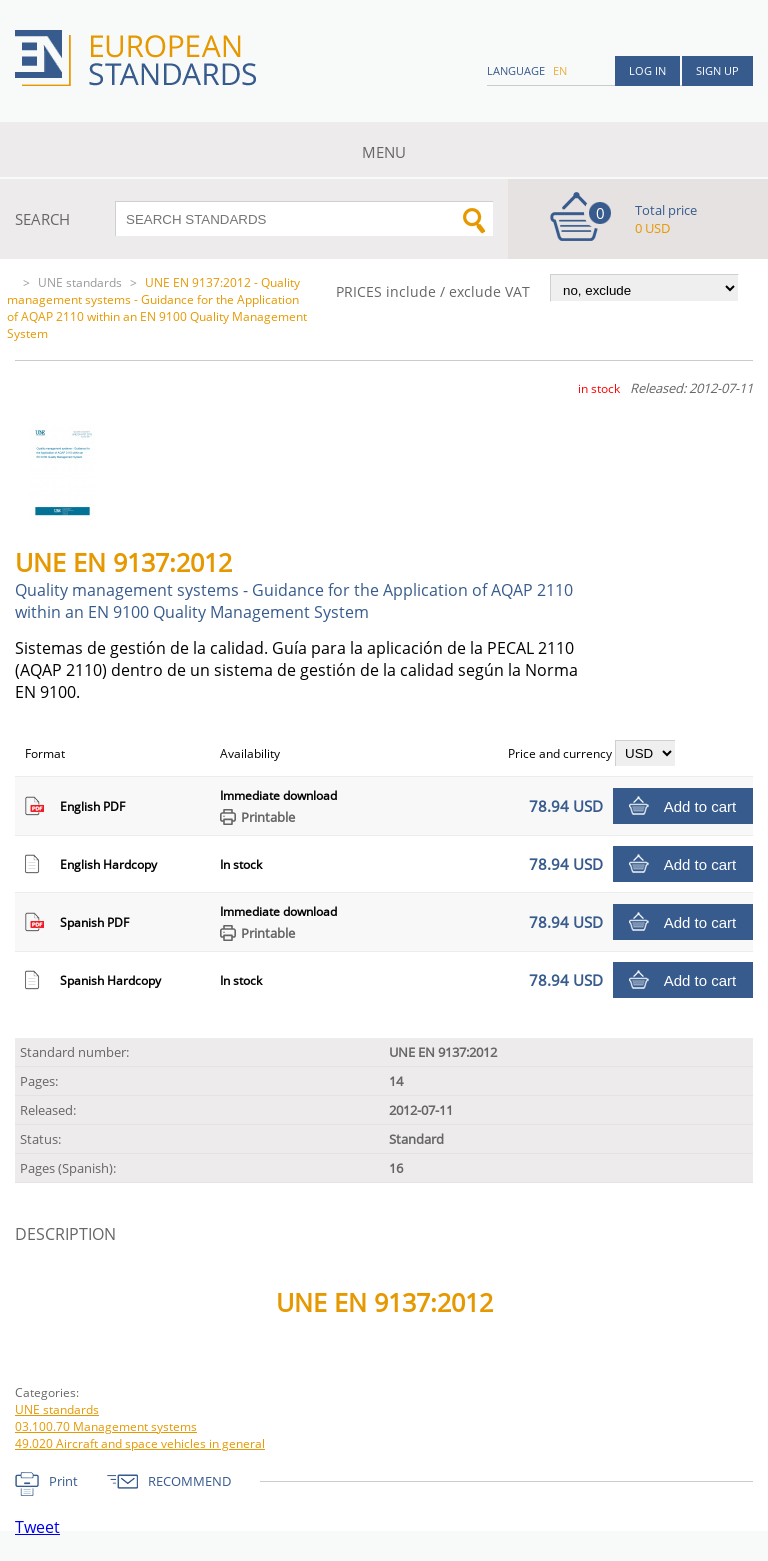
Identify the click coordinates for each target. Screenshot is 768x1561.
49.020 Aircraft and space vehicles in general (140, 1443)
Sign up (717, 70)
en (560, 70)
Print (63, 1481)
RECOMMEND (189, 1481)
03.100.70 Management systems (106, 1426)
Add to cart (700, 806)
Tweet (37, 1527)
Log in (647, 70)
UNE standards (80, 282)
